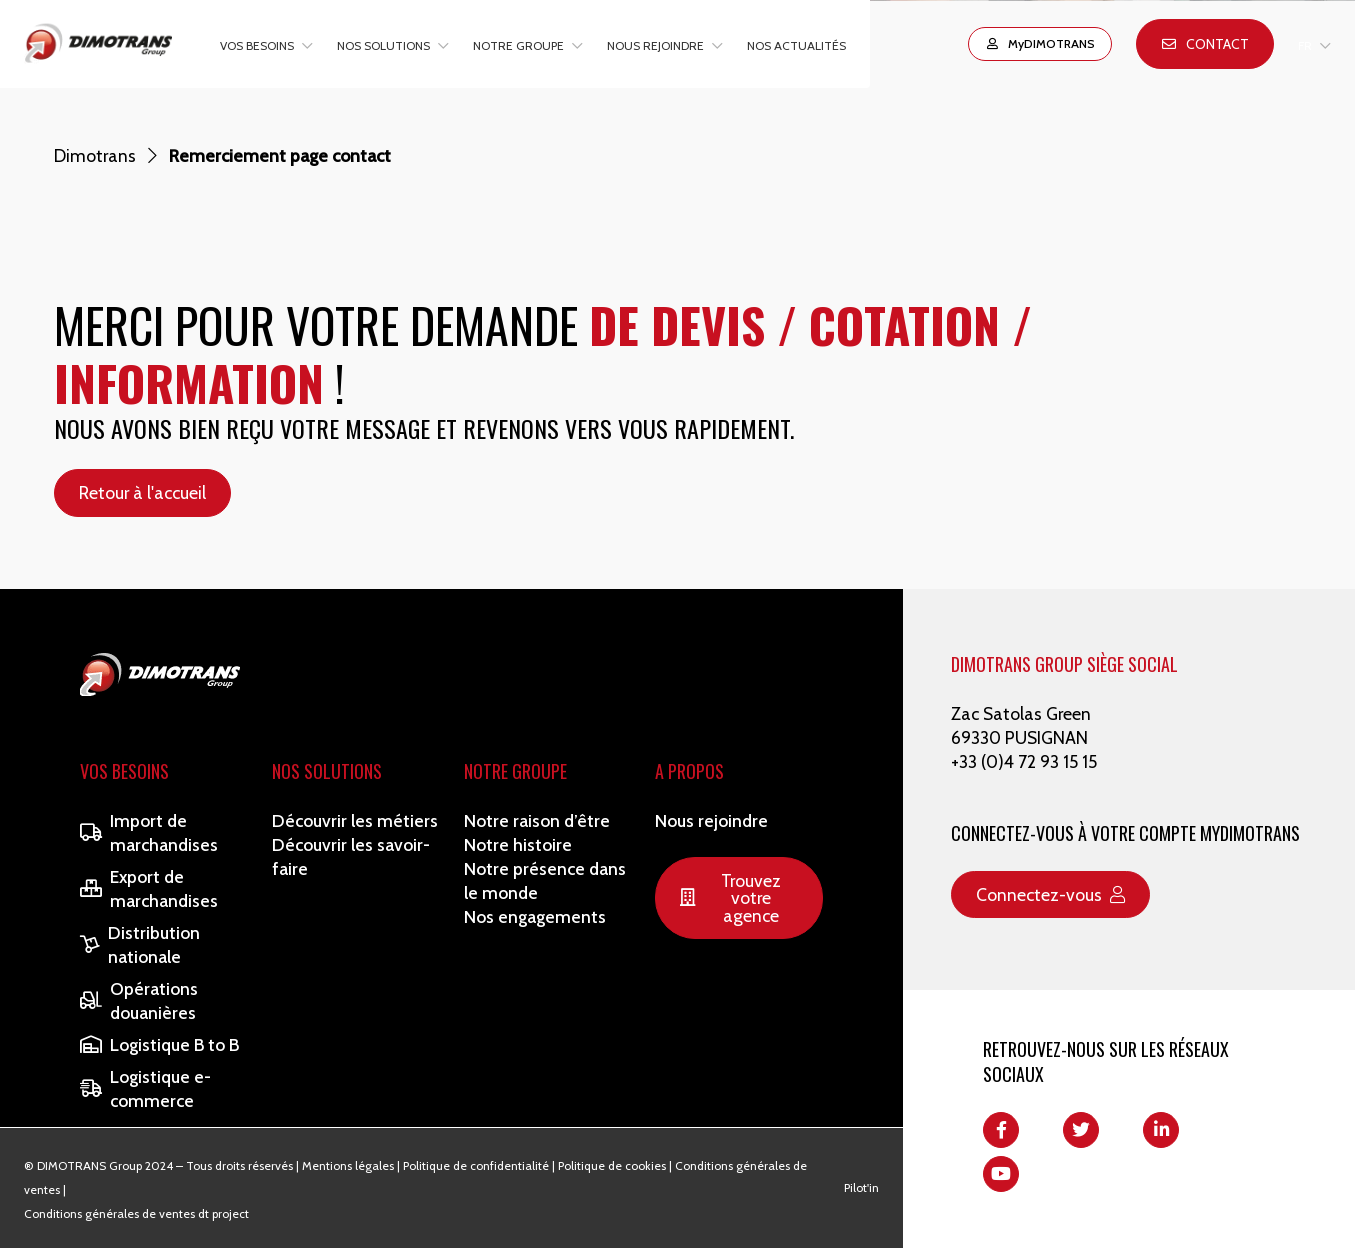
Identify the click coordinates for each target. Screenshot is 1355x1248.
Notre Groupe (515, 771)
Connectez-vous (1050, 894)
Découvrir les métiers (355, 820)
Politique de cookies (612, 1165)
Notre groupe (518, 45)
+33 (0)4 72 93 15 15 (1024, 761)
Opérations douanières (139, 1000)
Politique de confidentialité (476, 1165)
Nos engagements (535, 916)
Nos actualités (796, 45)
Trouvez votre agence (730, 898)
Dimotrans (95, 155)
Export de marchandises (149, 888)
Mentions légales (348, 1165)
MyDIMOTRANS (1040, 43)
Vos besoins (257, 45)
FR (1305, 45)
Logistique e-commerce (145, 1088)
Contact (1205, 44)
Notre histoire (518, 844)
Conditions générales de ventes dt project (136, 1213)
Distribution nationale (140, 944)
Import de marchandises (149, 832)
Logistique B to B (159, 1044)
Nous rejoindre (655, 45)
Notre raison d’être (537, 820)
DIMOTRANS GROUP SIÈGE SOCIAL (1064, 664)
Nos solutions (383, 45)
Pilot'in (861, 1187)
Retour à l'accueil (142, 492)
